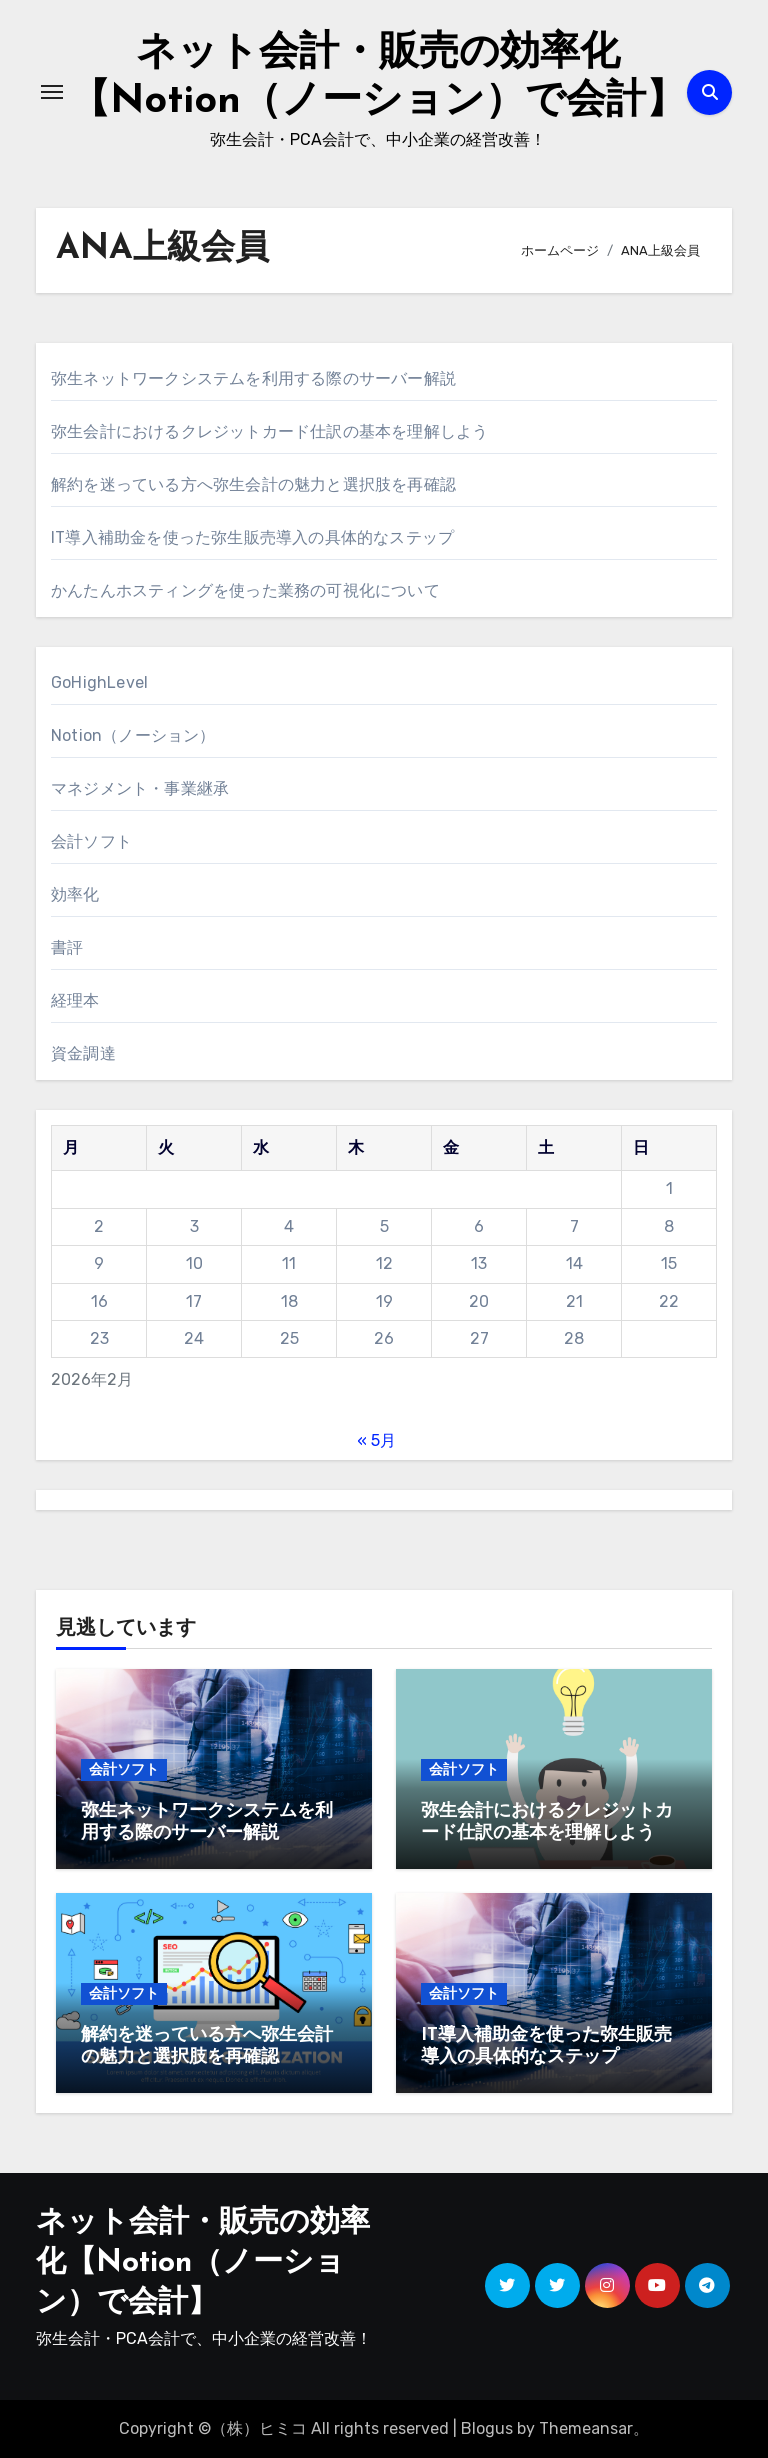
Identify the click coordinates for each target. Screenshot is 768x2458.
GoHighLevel (99, 682)
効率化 (75, 894)
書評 (67, 947)
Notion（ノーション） (133, 735)
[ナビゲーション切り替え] (52, 92)
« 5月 (376, 1440)
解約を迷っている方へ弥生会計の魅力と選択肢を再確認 (253, 484)
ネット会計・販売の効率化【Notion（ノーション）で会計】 (203, 2263)
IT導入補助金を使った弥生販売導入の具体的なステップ (252, 537)
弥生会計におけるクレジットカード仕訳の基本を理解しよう (269, 431)
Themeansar (586, 2428)
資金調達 (83, 1053)
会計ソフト (91, 841)
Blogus (487, 2428)
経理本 (75, 1000)
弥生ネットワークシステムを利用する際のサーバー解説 (253, 378)
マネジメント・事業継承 (140, 788)
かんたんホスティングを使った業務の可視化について (245, 590)
